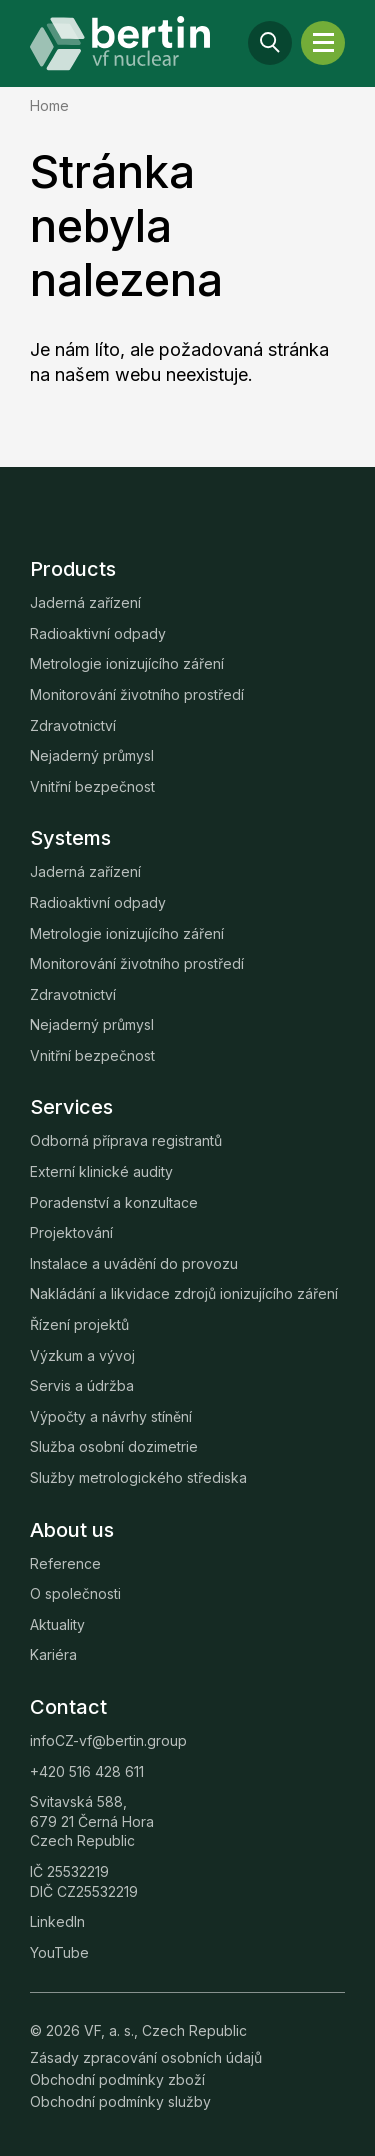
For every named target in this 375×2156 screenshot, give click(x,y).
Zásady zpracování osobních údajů (146, 2057)
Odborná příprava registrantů (126, 1140)
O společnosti (75, 1593)
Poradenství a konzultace (114, 1202)
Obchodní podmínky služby (120, 2101)
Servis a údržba (82, 1385)
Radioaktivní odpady (98, 633)
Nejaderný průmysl (92, 755)
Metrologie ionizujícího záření (127, 663)
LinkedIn (57, 1921)
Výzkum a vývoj (82, 1355)
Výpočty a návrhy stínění (111, 1416)
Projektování (71, 1232)
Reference (65, 1563)
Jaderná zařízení (85, 602)
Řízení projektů (79, 1324)
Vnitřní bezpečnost (92, 786)
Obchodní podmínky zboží (117, 2079)
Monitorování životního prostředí (137, 694)
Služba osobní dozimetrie (114, 1446)
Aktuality (57, 1624)
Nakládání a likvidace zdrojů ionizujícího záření (184, 1293)
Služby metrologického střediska (138, 1477)
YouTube (59, 1952)
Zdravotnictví (73, 725)
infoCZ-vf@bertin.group (108, 1740)
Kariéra (53, 1654)
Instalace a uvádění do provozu (134, 1263)
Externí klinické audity (101, 1171)
